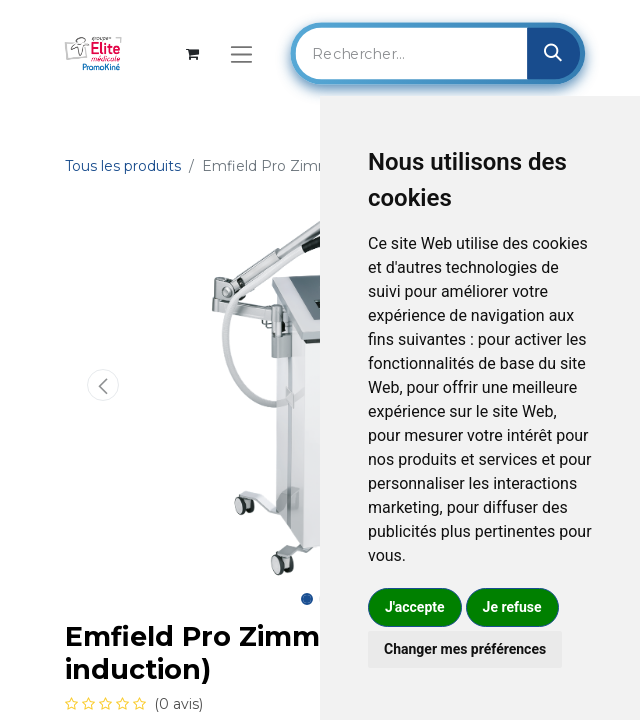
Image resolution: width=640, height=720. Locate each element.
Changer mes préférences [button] (465, 649)
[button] (103, 385)
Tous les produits (123, 166)
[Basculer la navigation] (241, 53)
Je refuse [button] (512, 607)
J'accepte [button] (415, 607)
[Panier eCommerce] (192, 53)
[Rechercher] (553, 53)
